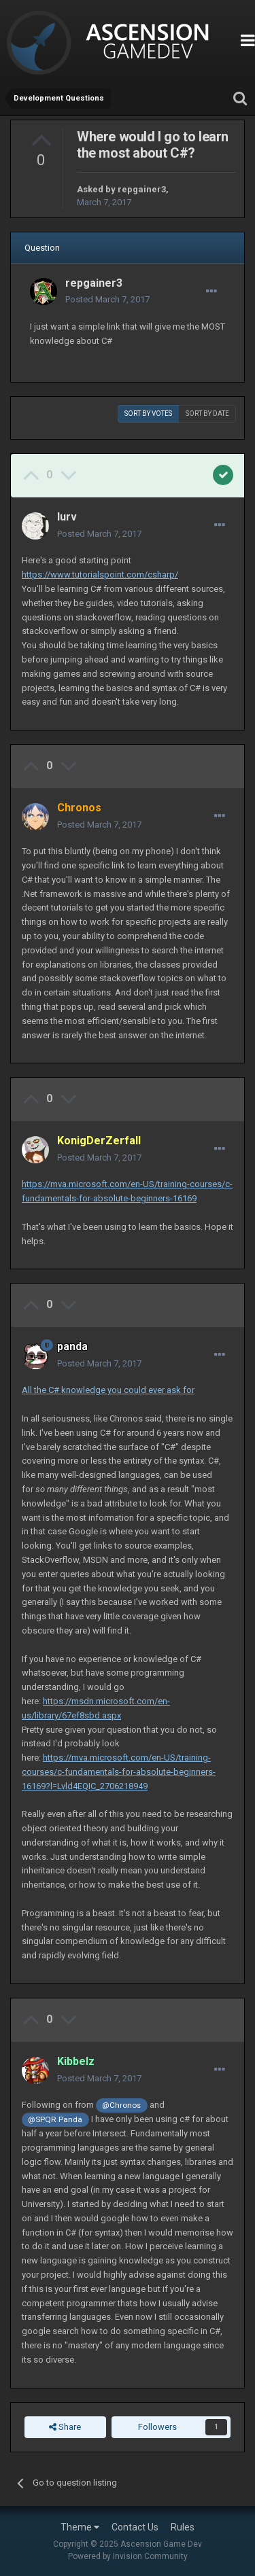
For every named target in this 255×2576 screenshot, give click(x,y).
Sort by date (207, 413)
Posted (107, 299)
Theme (80, 2527)
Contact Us (135, 2527)
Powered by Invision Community (128, 2556)
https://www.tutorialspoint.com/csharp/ (100, 574)
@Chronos (121, 2105)
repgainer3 (142, 189)
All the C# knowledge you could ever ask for (108, 1390)
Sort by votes (148, 413)
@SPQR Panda (55, 2119)
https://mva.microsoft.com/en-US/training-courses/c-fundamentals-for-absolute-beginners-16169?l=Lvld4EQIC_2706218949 (119, 1771)
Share (65, 2427)
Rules (182, 2527)
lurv (67, 516)
